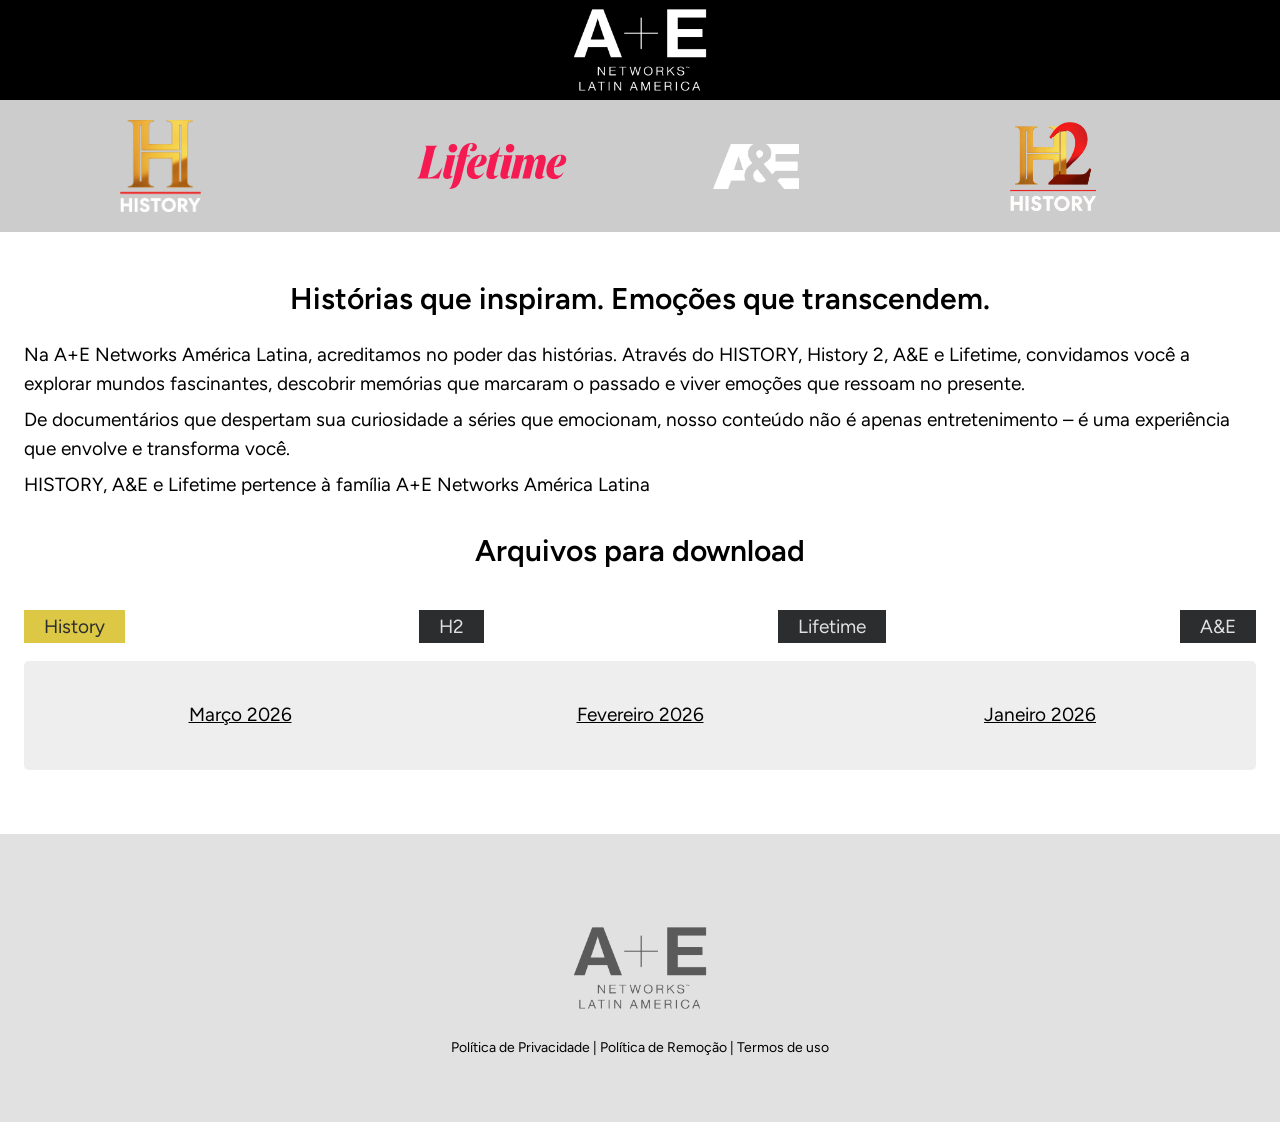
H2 (451, 626)
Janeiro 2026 (1040, 714)
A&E (1218, 626)
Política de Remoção (665, 1047)
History (74, 626)
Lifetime (832, 626)
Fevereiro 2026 (640, 714)
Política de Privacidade (522, 1047)
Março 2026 (240, 714)
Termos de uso (783, 1047)
